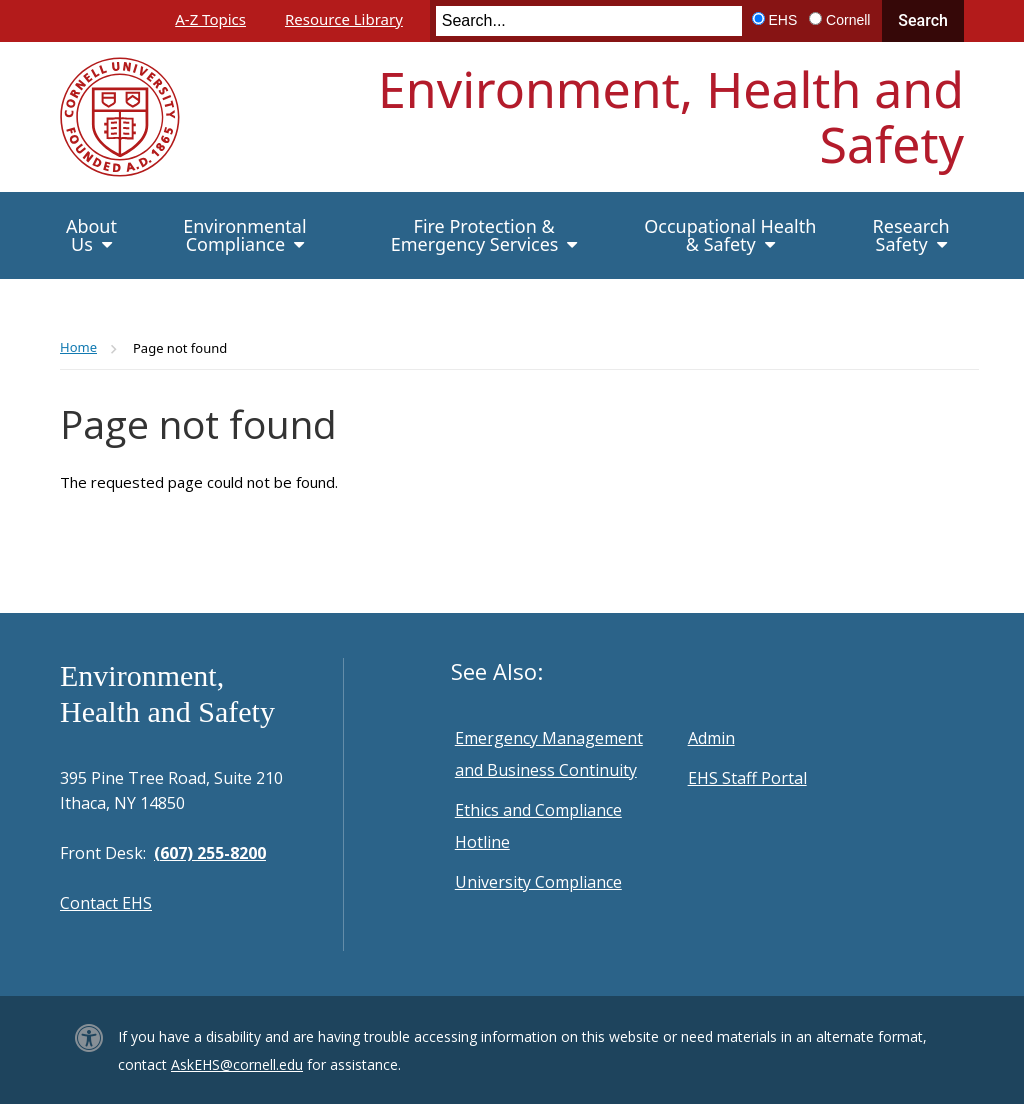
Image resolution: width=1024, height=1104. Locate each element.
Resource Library (344, 19)
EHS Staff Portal (747, 778)
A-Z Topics (210, 19)
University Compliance (538, 882)
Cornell (848, 20)
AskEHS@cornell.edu (237, 1064)
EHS (783, 20)
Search (923, 20)
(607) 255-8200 (210, 853)
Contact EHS (106, 903)
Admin (711, 738)
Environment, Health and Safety (671, 116)
